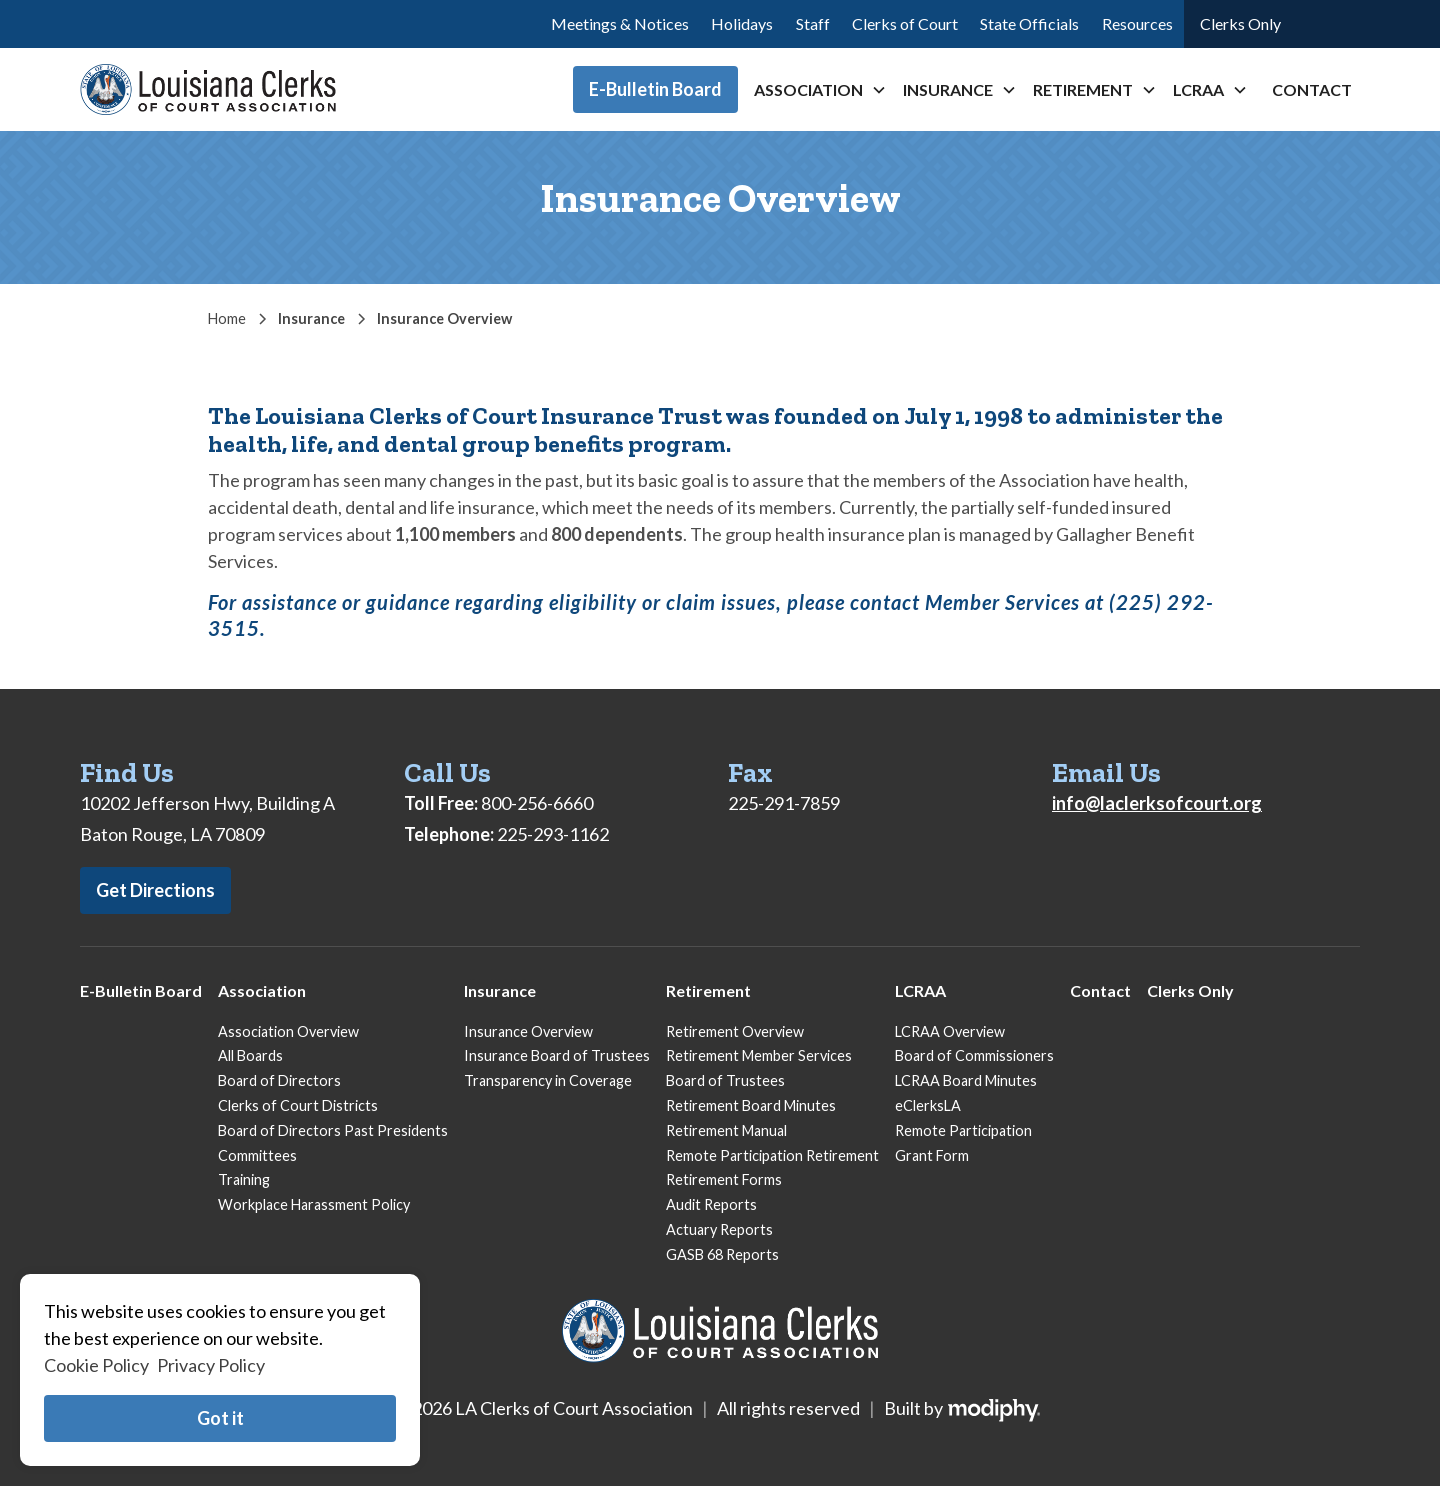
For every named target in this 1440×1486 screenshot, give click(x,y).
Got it (220, 1418)
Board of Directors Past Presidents (333, 1130)
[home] (208, 89)
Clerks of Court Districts (298, 1105)
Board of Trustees (725, 1080)
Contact (1312, 89)
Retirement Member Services (759, 1055)
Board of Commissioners (974, 1055)
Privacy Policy (211, 1365)
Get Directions (155, 890)
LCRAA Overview (950, 1031)
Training (244, 1179)
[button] (820, 90)
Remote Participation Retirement (772, 1155)
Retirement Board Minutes (751, 1105)
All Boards (250, 1055)
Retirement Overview (735, 1031)
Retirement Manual (726, 1130)
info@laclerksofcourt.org (1157, 803)
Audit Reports (711, 1204)
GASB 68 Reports (722, 1254)
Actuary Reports (719, 1229)
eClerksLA (928, 1105)
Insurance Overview (528, 1031)
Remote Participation (963, 1130)
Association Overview (288, 1031)
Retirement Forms (724, 1179)
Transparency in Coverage (548, 1080)
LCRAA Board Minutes (966, 1080)
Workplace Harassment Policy (314, 1204)
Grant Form (932, 1155)
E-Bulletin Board (655, 89)
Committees (257, 1155)
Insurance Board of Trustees (557, 1055)
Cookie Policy (96, 1365)
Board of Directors (279, 1080)
